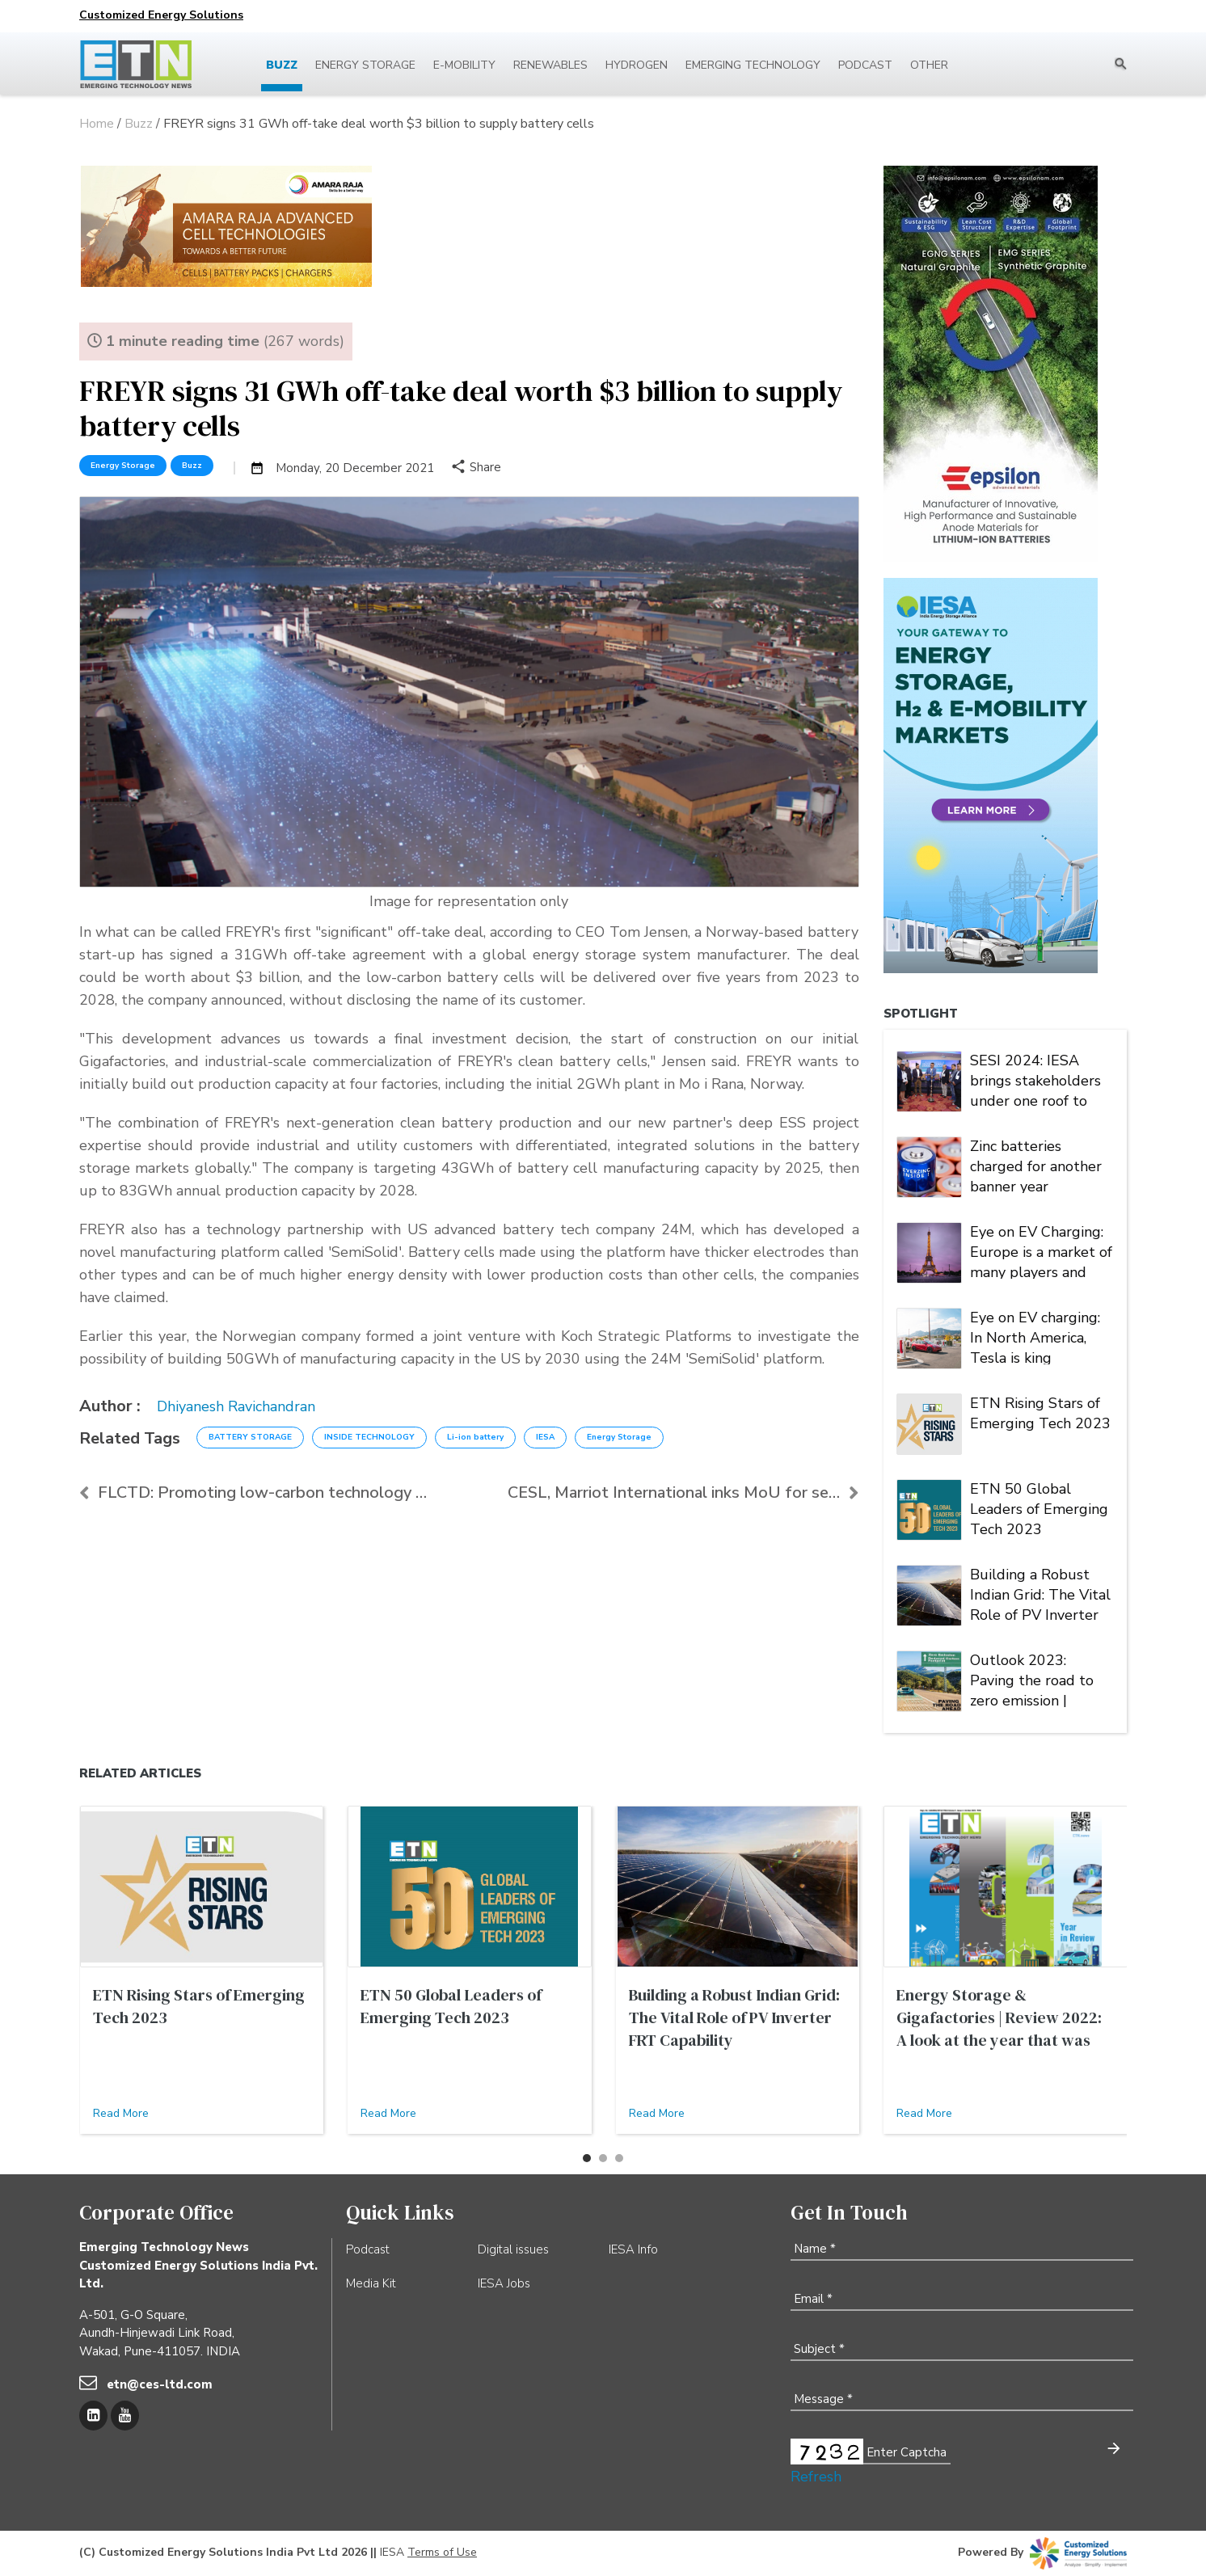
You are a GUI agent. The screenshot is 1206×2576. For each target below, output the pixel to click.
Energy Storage (365, 65)
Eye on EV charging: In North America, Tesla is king (1035, 1336)
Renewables (550, 65)
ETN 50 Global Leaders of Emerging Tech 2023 (1039, 1507)
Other (929, 65)
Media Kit (371, 2283)
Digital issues (513, 2249)
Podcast (865, 65)
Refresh (816, 2476)
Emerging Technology (752, 65)
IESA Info (633, 2249)
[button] (587, 2158)
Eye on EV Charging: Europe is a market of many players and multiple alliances (1041, 1250)
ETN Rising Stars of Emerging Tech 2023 (1040, 1413)
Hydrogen (636, 65)
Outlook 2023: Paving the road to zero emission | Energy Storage (1032, 1679)
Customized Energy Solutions (161, 15)
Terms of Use (442, 2552)
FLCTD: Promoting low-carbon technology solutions (254, 1492)
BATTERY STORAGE (250, 1437)
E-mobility (464, 65)
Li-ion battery (475, 1437)
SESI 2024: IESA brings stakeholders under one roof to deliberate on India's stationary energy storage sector (1037, 1079)
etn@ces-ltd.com (160, 2384)
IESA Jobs (504, 2283)
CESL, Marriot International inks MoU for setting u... (683, 1492)
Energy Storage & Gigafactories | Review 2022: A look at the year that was (999, 2017)
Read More (121, 2113)
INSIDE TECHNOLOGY (369, 1437)
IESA (545, 1437)
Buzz (281, 65)
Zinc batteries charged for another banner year (1036, 1164)
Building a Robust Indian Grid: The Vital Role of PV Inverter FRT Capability (1040, 1593)
